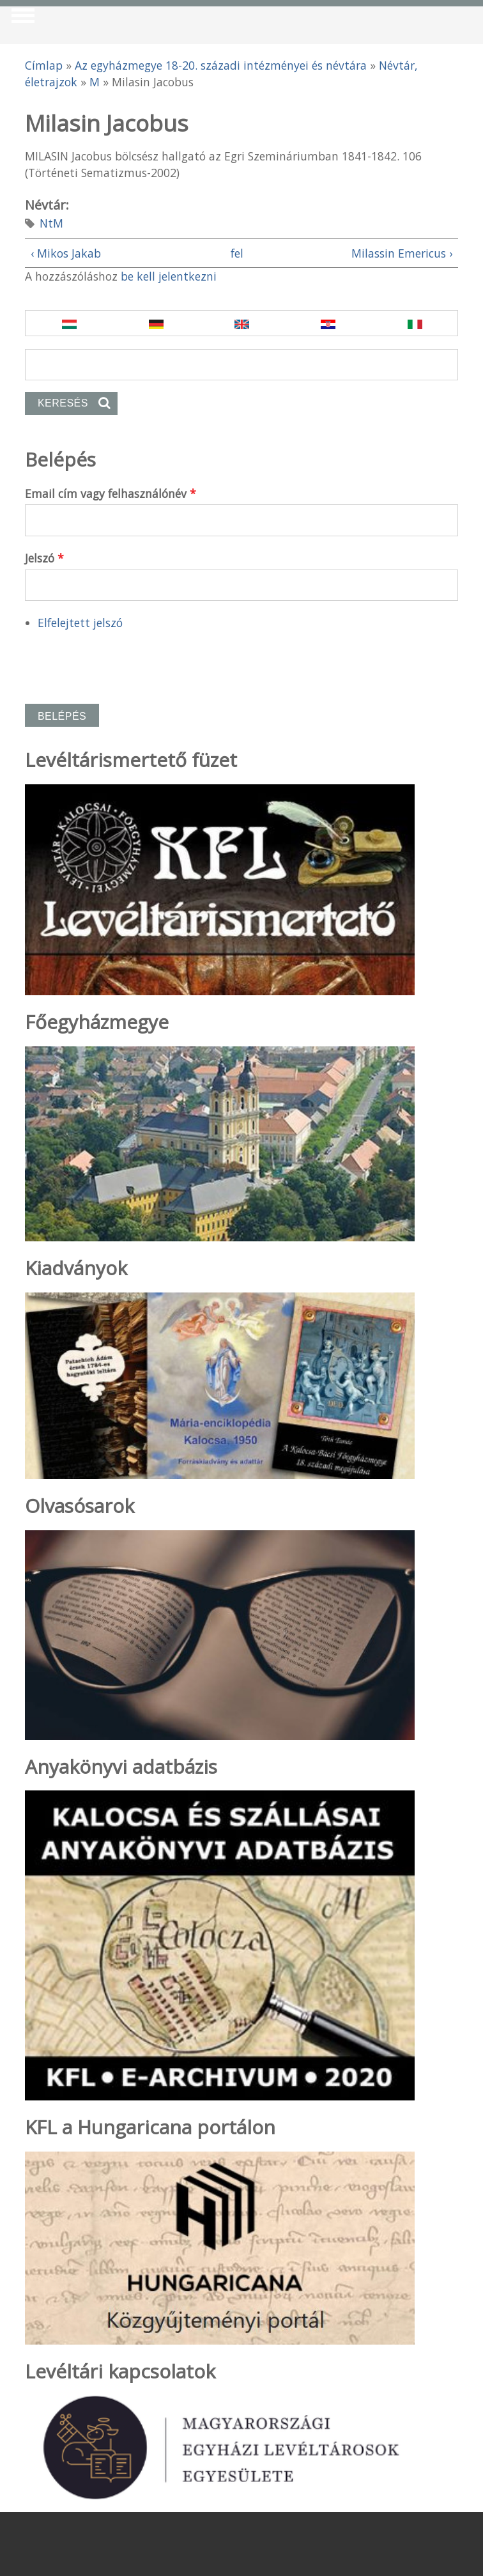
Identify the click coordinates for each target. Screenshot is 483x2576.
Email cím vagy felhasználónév (110, 493)
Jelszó (44, 558)
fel (237, 253)
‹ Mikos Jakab (66, 253)
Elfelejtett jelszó (80, 622)
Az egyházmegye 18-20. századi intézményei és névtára (221, 65)
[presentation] (122, 662)
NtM (51, 223)
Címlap (44, 65)
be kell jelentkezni (169, 276)
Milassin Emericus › (401, 253)
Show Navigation (21, 19)
